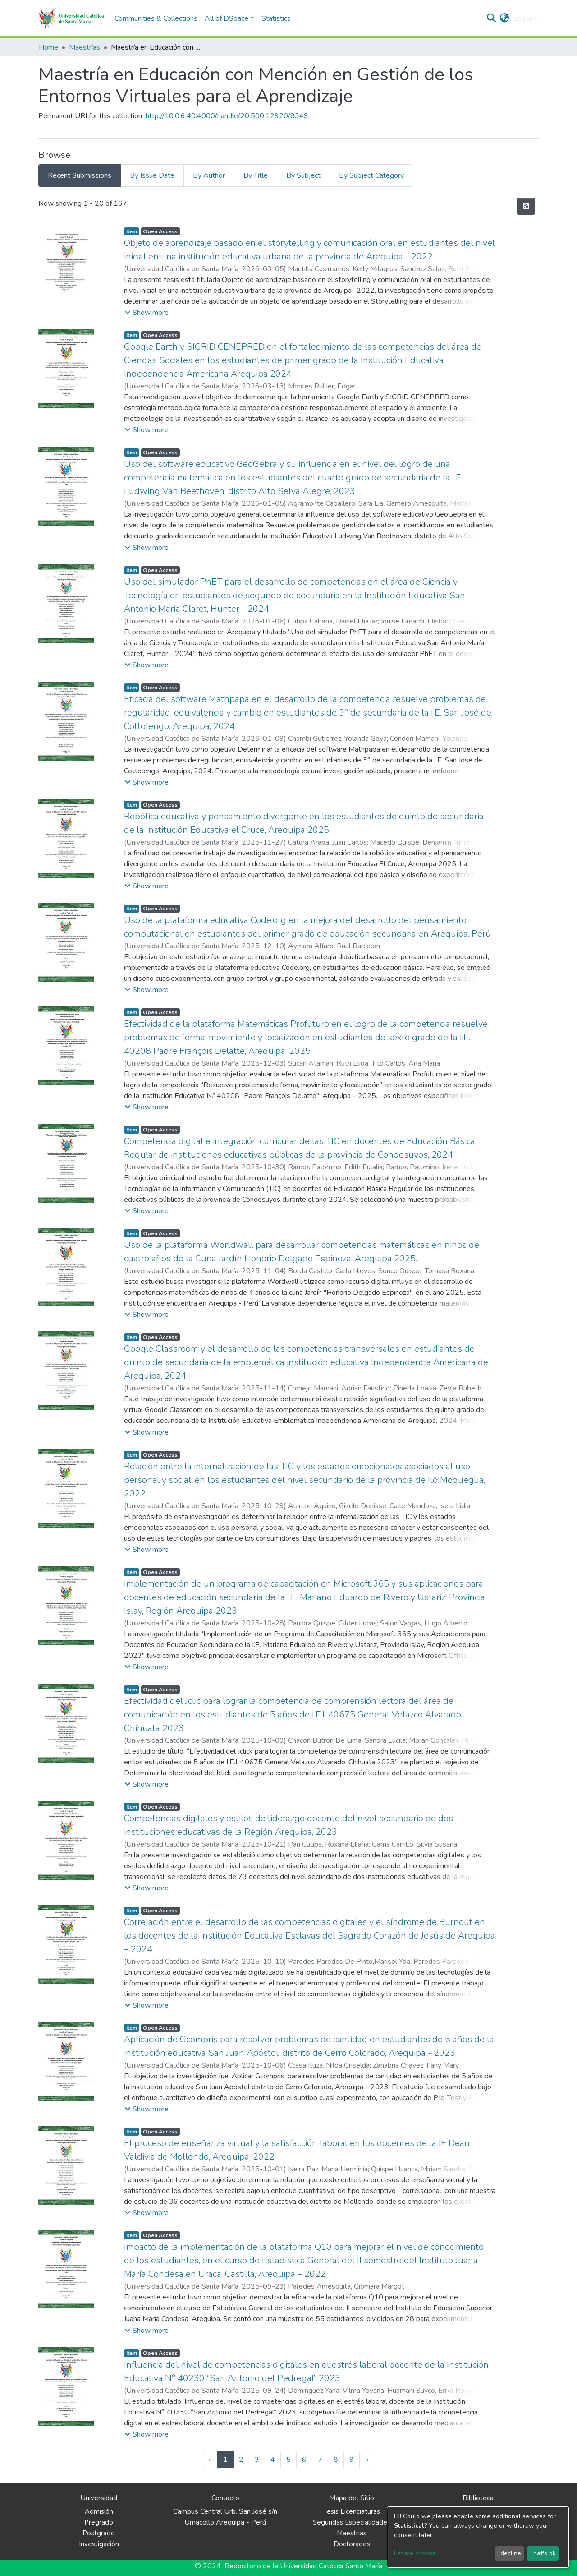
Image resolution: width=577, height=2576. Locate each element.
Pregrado (98, 2522)
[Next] (366, 2459)
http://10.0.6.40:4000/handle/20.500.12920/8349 (227, 116)
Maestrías (84, 47)
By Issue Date (152, 175)
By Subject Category (371, 175)
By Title (255, 175)
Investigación (99, 2543)
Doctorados (352, 2543)
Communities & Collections (155, 18)
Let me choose (415, 2553)
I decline (509, 2553)
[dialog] (478, 2537)
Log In (522, 18)
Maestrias (351, 2533)
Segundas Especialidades (351, 2522)
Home (48, 47)
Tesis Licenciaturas (351, 2511)
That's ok (542, 2553)
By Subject (303, 175)
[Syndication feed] (526, 206)
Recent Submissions (79, 175)
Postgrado (98, 2533)
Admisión (99, 2511)
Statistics (276, 18)
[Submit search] (491, 18)
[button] (504, 18)
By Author (209, 175)
